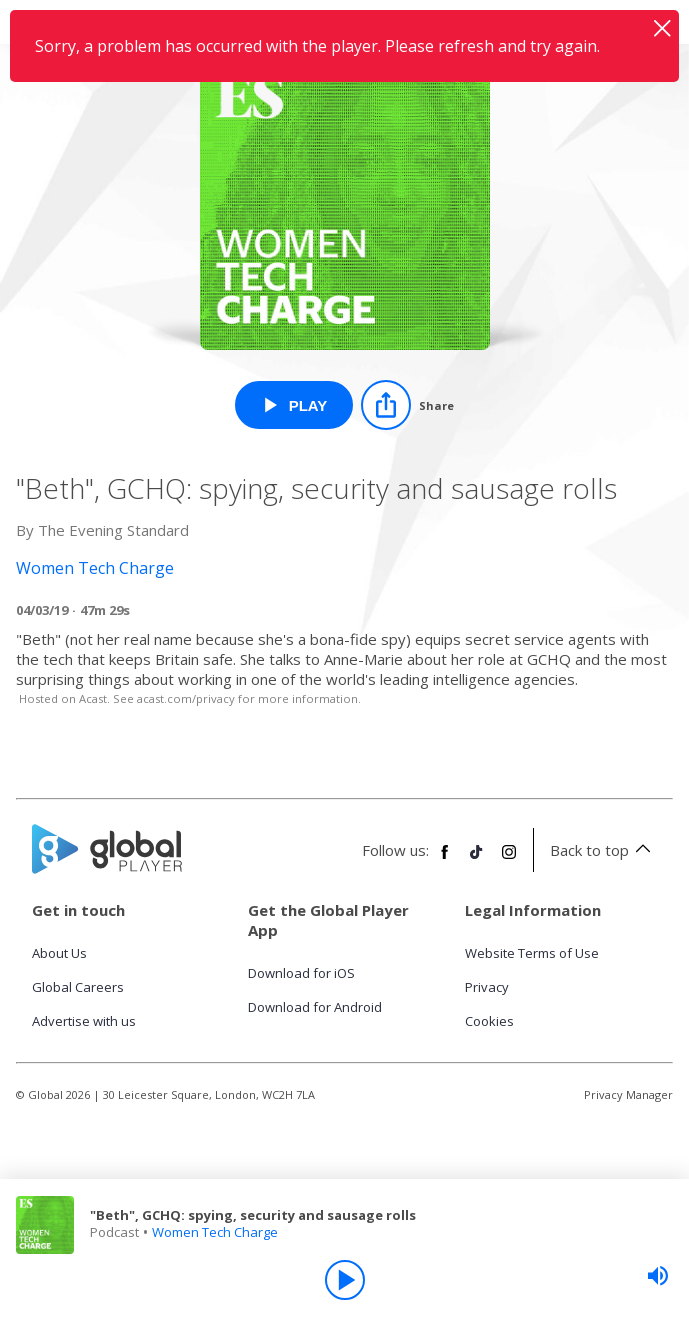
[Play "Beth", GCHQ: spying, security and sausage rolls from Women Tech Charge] (294, 405)
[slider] (658, 1276)
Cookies (489, 1021)
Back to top (603, 850)
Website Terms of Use (532, 953)
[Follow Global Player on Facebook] (445, 860)
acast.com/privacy (186, 698)
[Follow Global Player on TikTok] (477, 860)
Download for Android (315, 1007)
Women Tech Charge (215, 1232)
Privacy (487, 987)
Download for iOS (301, 973)
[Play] (345, 1280)
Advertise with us (84, 1021)
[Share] (407, 405)
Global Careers (78, 987)
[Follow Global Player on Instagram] (509, 860)
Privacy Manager (628, 1094)
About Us (59, 953)
